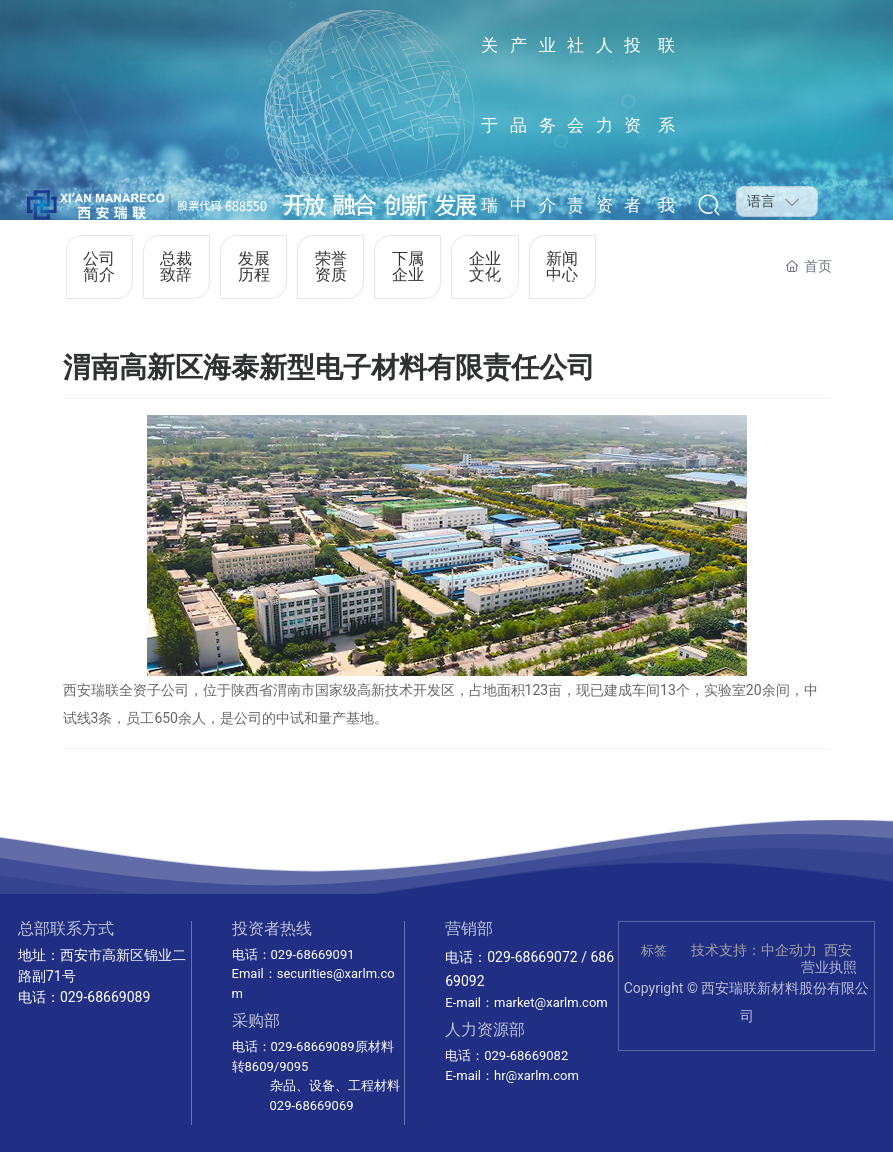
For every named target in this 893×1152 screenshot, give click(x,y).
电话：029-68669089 (84, 997)
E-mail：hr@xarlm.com (512, 1075)
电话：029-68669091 (293, 954)
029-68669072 (532, 957)
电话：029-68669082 (506, 1055)
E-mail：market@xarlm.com (526, 1002)
